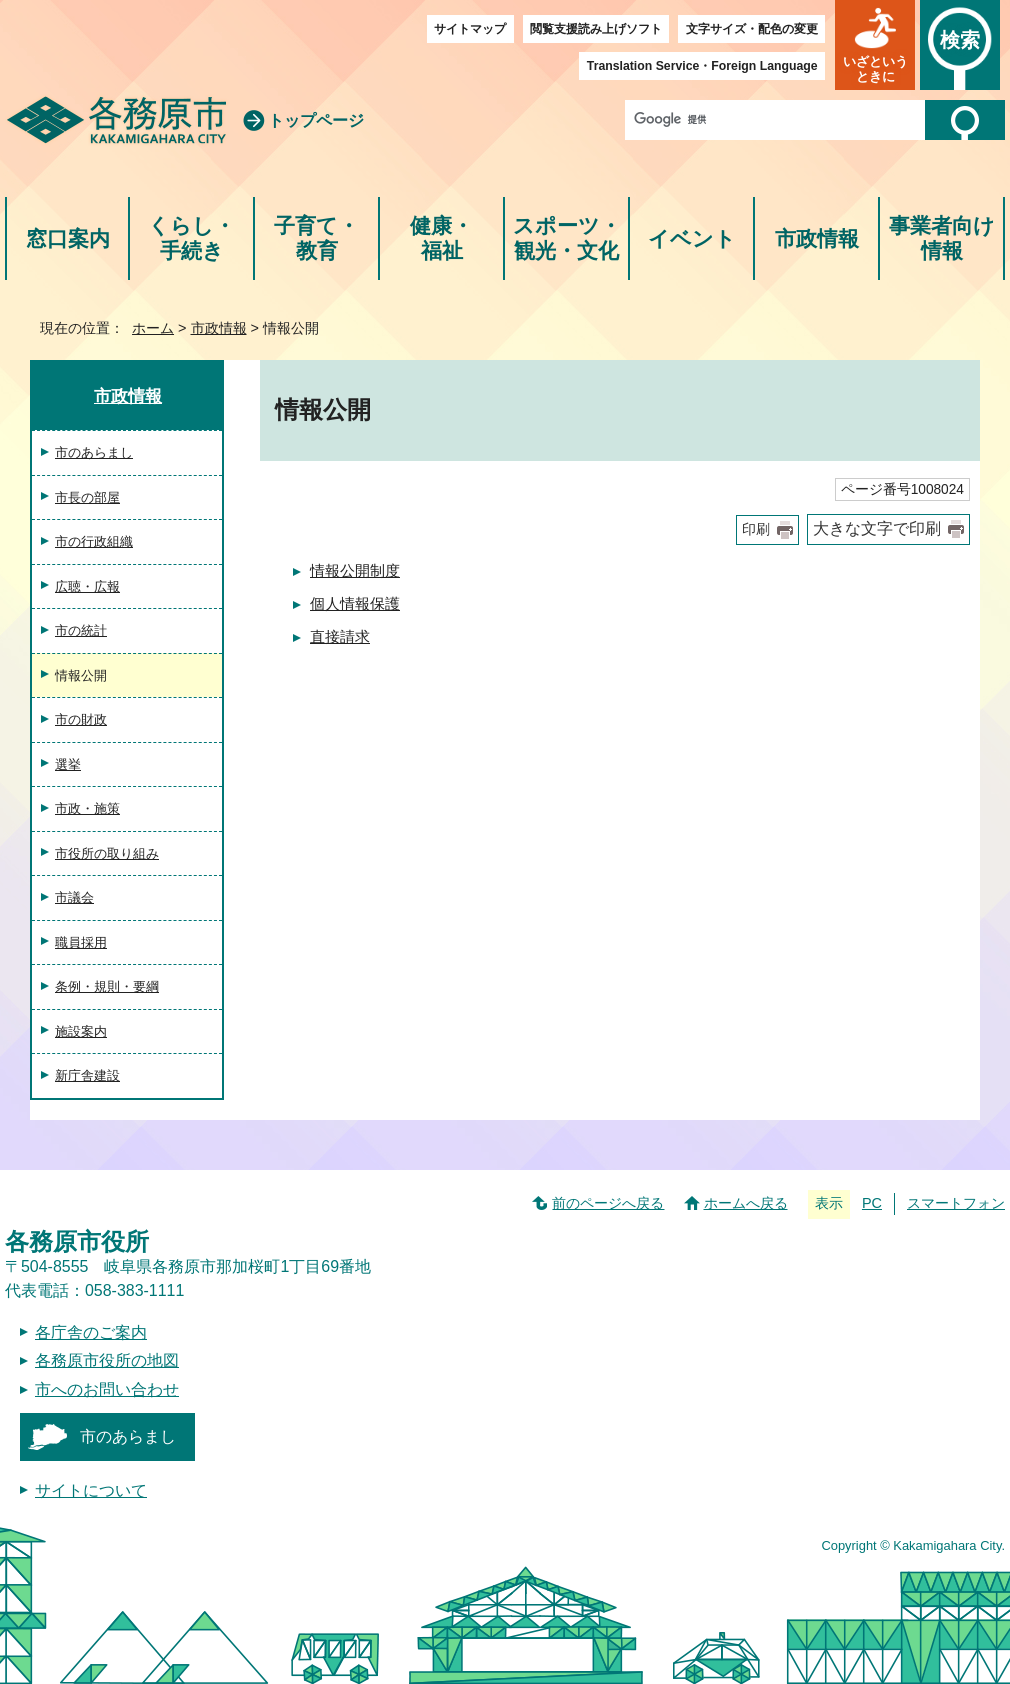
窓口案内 (68, 238)
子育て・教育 (316, 238)
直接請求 (340, 636)
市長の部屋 (87, 497)
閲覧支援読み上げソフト (596, 29)
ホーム (153, 328)
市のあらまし (94, 452)
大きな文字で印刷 (877, 528)
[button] (875, 45)
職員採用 (81, 942)
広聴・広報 (87, 586)
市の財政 (81, 719)
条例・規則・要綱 (107, 986)
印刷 (756, 529)
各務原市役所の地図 (107, 1360)
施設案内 (81, 1031)
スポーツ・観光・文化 (567, 238)
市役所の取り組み (107, 853)
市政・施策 (87, 808)
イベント (692, 238)
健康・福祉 (441, 238)
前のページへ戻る (608, 1203)
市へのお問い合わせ (107, 1389)
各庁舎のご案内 (91, 1332)
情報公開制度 (355, 570)
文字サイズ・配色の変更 (752, 29)
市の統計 (81, 630)
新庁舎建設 (87, 1075)
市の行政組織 (94, 541)
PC (872, 1203)
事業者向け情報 (942, 238)
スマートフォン (956, 1203)
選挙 (68, 764)
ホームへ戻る (746, 1203)
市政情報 (817, 238)
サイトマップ (470, 29)
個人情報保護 (355, 603)
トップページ (316, 120)
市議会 (74, 897)
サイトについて (91, 1490)
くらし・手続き (191, 238)
